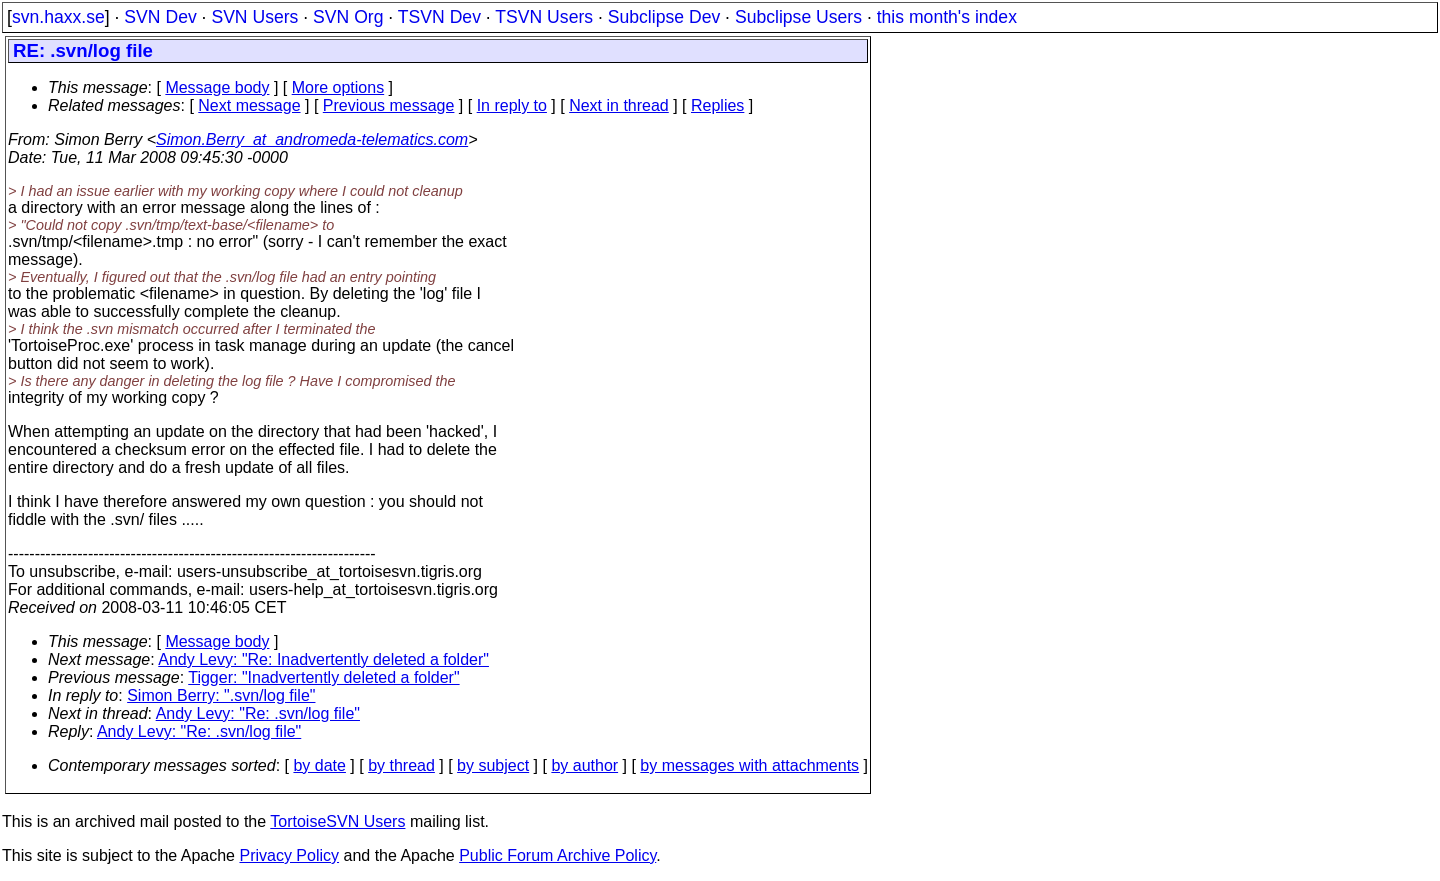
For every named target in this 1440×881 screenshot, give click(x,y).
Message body (217, 87)
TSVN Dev (439, 17)
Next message (249, 105)
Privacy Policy (289, 855)
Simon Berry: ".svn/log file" (221, 695)
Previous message (389, 105)
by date (319, 765)
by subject (493, 765)
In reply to (512, 105)
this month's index (947, 17)
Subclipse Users (798, 17)
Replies (717, 105)
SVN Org (348, 17)
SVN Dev (160, 17)
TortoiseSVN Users (337, 821)
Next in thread (619, 105)
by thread (401, 765)
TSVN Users (544, 17)
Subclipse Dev (664, 17)
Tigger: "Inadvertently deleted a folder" (323, 677)
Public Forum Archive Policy (557, 855)
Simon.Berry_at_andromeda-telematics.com (312, 139)
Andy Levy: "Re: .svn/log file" (258, 713)
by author (584, 765)
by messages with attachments (749, 765)
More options (338, 87)
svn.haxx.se (58, 17)
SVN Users (254, 17)
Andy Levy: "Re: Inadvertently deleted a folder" (323, 659)
